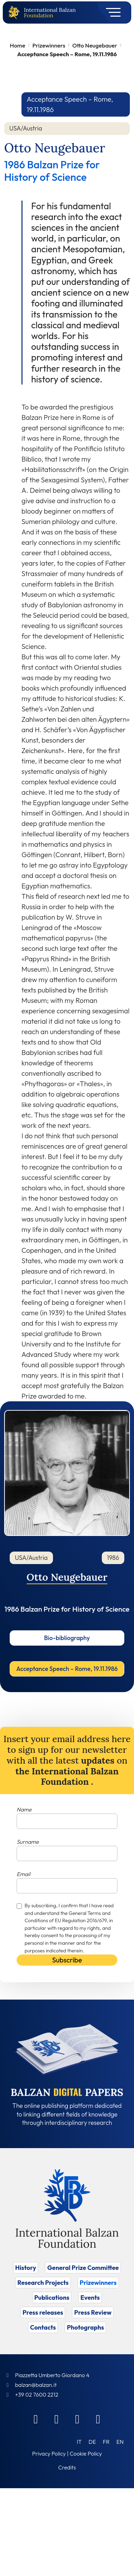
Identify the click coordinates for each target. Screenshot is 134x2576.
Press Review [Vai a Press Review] (92, 2312)
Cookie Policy (86, 2453)
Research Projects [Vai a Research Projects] (43, 2283)
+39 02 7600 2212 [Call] (36, 2394)
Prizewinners (48, 45)
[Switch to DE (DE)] (92, 2441)
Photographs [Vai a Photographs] (85, 2327)
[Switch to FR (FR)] (106, 2441)
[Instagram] (77, 2418)
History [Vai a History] (25, 2268)
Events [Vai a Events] (90, 2297)
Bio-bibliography (67, 1638)
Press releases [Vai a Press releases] (43, 2312)
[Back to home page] (15, 12)
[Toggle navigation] (111, 12)
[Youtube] (98, 2418)
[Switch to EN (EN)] (120, 2441)
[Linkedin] (56, 2418)
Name (24, 1809)
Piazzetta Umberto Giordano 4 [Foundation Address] (52, 2375)
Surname (28, 1841)
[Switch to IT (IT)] (79, 2441)
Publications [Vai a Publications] (51, 2297)
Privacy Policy (49, 2453)
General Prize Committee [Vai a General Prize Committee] (83, 2268)
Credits (67, 2467)
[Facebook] (36, 2418)
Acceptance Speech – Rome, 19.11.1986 (67, 1669)
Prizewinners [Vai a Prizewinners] (98, 2283)
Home (17, 45)
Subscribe (67, 1960)
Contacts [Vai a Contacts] (43, 2327)
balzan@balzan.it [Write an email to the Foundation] (35, 2384)
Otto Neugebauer (94, 45)
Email (23, 1873)
